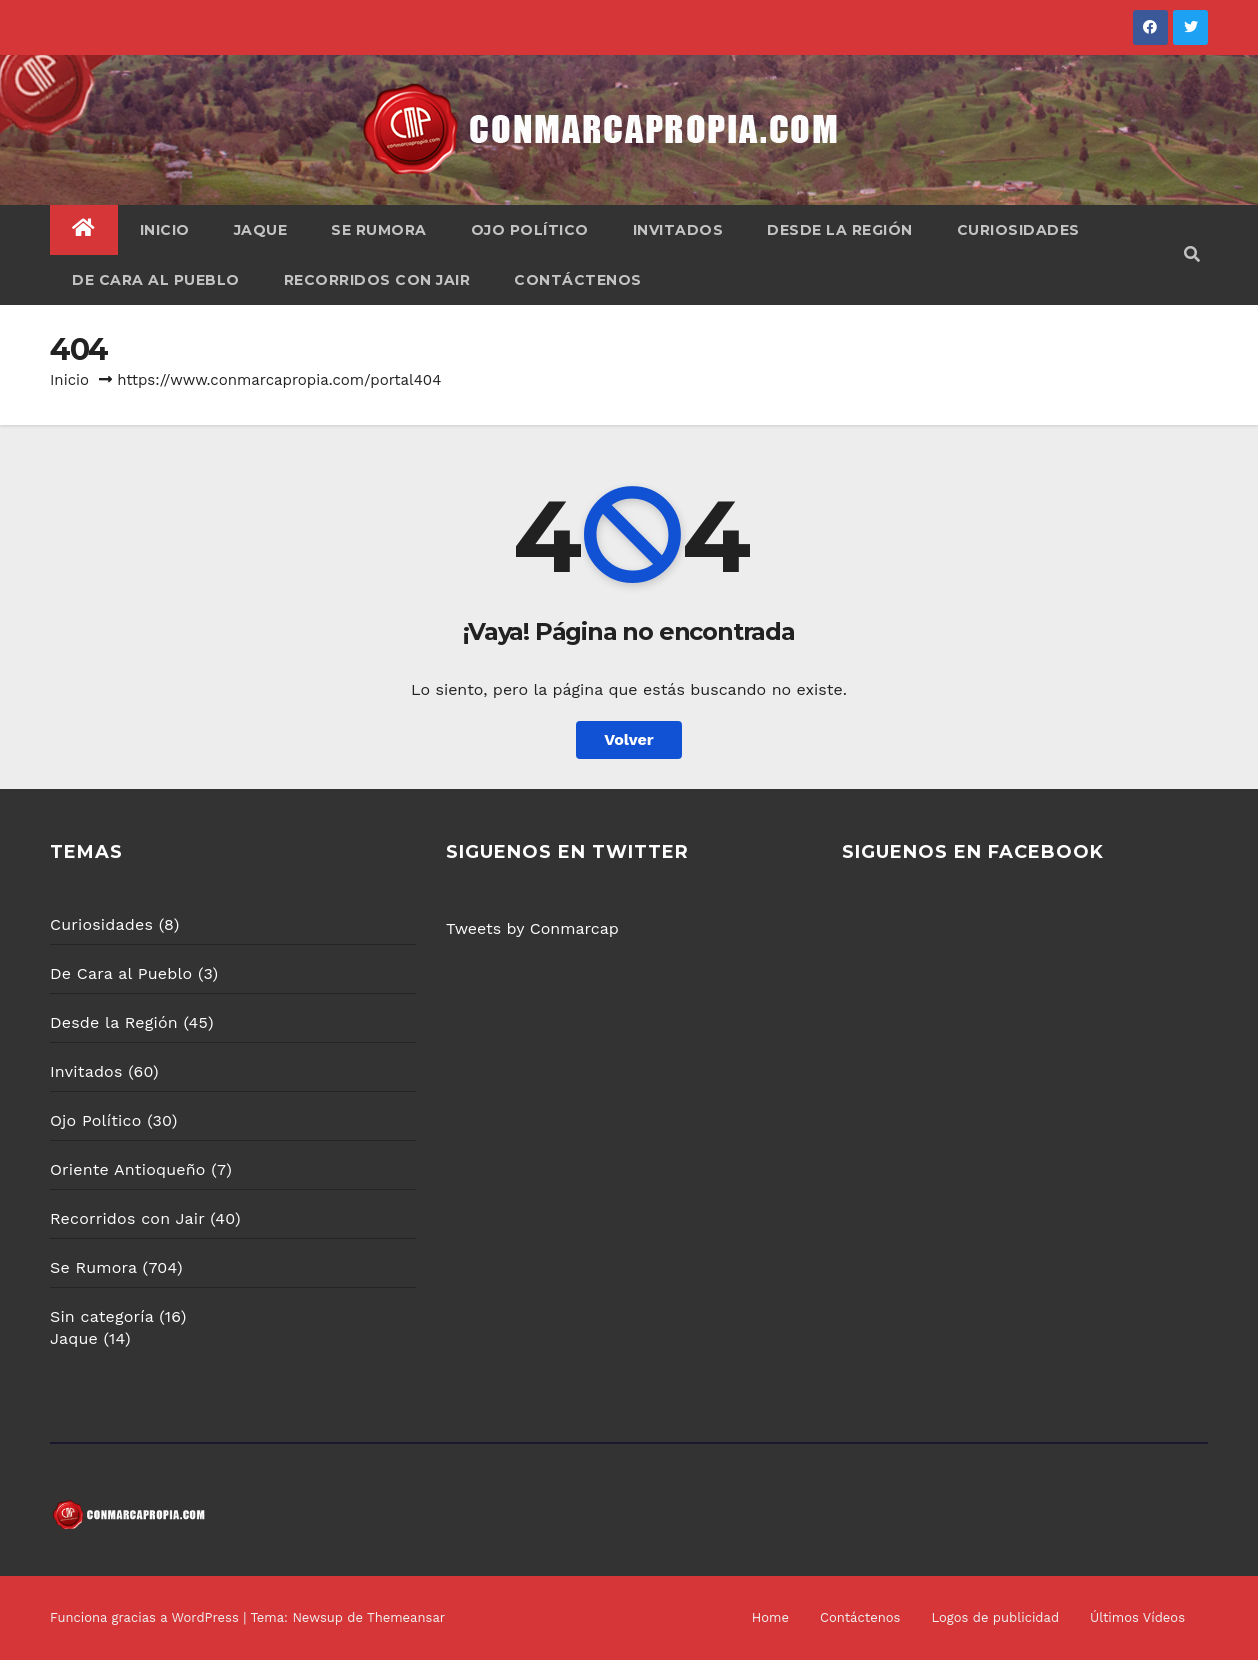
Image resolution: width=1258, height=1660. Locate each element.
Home (770, 1617)
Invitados (678, 230)
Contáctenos (578, 280)
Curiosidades (1018, 230)
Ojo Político (530, 230)
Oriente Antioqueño (128, 1169)
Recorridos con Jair (377, 280)
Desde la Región (840, 230)
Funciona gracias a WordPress (146, 1617)
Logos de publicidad (995, 1617)
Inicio (165, 230)
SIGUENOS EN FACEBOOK (973, 852)
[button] (1192, 254)
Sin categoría (102, 1316)
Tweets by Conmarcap (532, 928)
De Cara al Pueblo (156, 280)
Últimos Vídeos (1137, 1617)
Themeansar (406, 1617)
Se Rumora (379, 230)
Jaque (261, 230)
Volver (629, 739)
